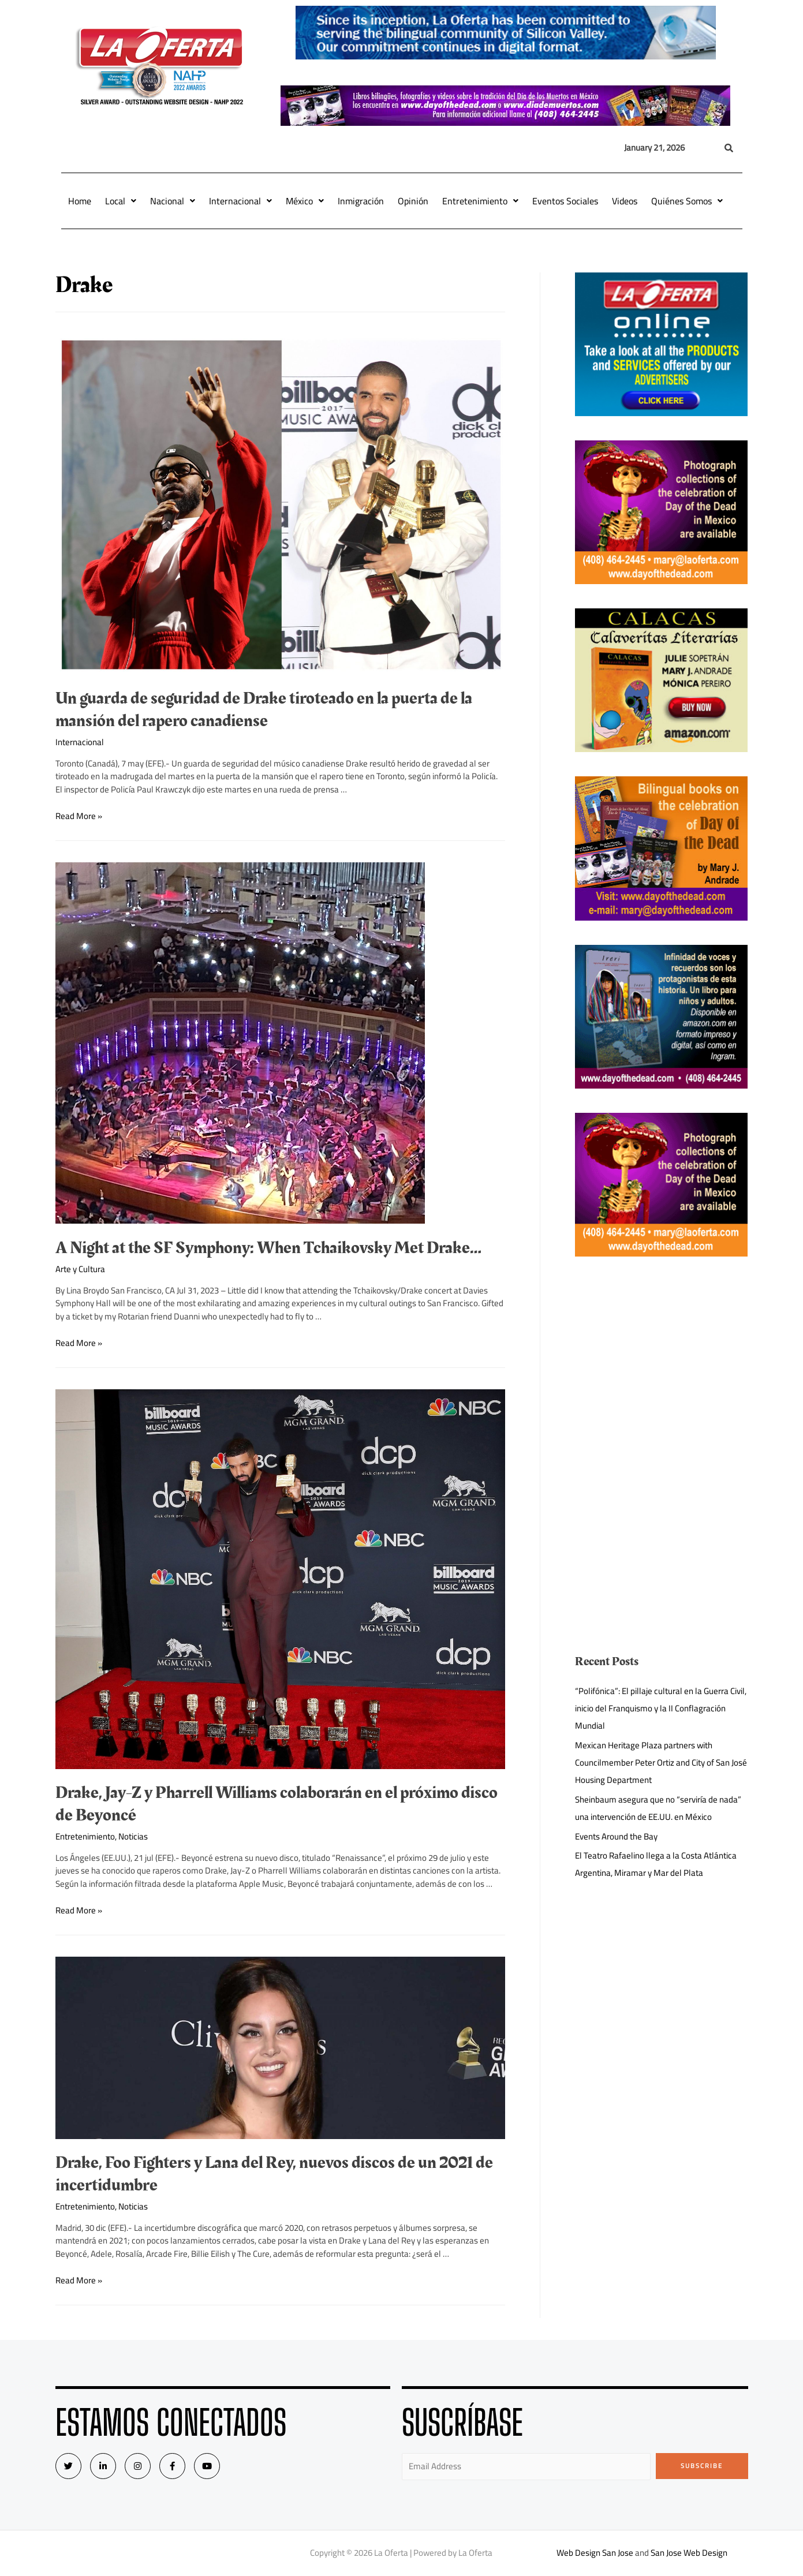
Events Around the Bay (616, 1836)
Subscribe (702, 2466)
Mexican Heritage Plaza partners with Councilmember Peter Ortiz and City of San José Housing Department (661, 1762)
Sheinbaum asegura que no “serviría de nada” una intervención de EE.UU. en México (658, 1808)
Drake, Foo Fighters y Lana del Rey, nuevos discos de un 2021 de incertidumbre (274, 2174)
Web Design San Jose (595, 2552)
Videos (624, 201)
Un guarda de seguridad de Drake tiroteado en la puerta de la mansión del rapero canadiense (263, 710)
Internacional (240, 201)
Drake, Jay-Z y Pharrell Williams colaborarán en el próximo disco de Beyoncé (276, 1804)
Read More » (78, 815)
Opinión (413, 201)
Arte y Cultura (80, 1269)
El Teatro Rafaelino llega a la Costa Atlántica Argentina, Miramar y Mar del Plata (656, 1864)
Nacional (172, 201)
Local (120, 201)
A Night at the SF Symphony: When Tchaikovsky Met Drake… (268, 1248)
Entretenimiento (480, 201)
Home (79, 201)
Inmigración (361, 201)
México (305, 201)
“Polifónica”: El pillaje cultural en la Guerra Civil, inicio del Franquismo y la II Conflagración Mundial (660, 1708)
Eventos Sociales (565, 201)
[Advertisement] (661, 1361)
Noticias (133, 1836)
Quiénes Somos (687, 201)
